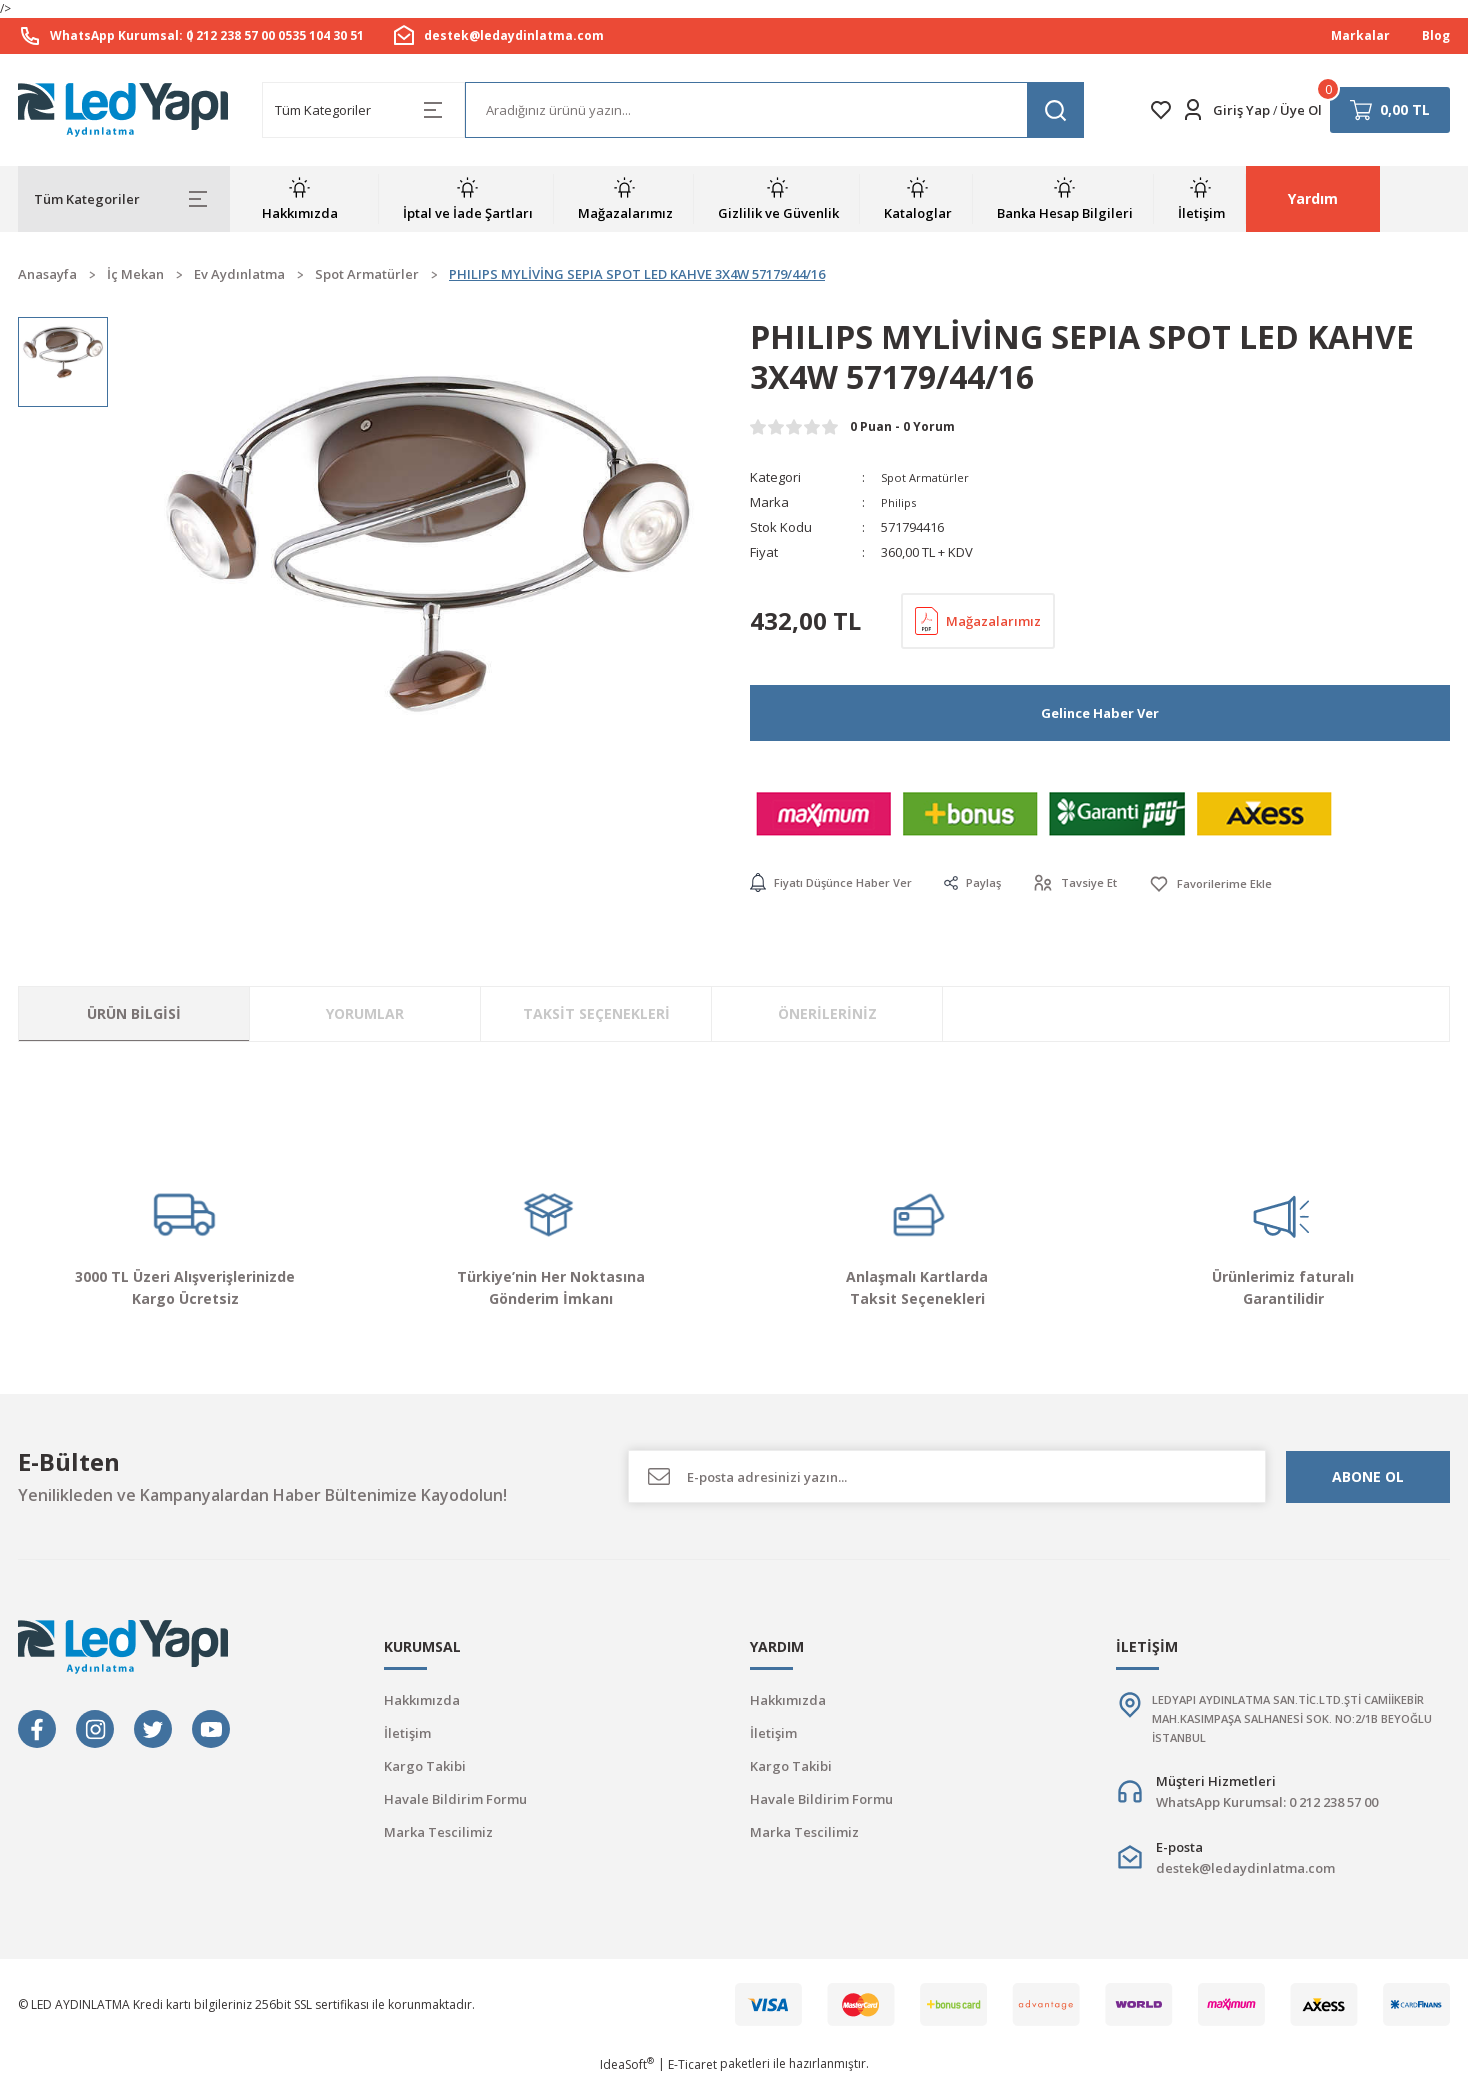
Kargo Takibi (425, 1767)
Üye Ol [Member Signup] (1301, 110)
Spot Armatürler (929, 477)
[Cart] (1390, 110)
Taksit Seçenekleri (596, 1014)
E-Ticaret (692, 2070)
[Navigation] (124, 199)
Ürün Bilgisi (134, 1014)
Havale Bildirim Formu (455, 1800)
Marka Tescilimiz (438, 1833)
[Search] (774, 110)
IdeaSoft (627, 2070)
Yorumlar (365, 1014)
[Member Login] (1193, 110)
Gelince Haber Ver (1100, 713)
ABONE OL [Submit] (1368, 1476)
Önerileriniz (827, 1014)
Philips (901, 502)
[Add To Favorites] (1254, 884)
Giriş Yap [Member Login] (1241, 110)
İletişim (407, 1734)
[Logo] (124, 110)
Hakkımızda (422, 1701)
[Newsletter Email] (947, 1477)
